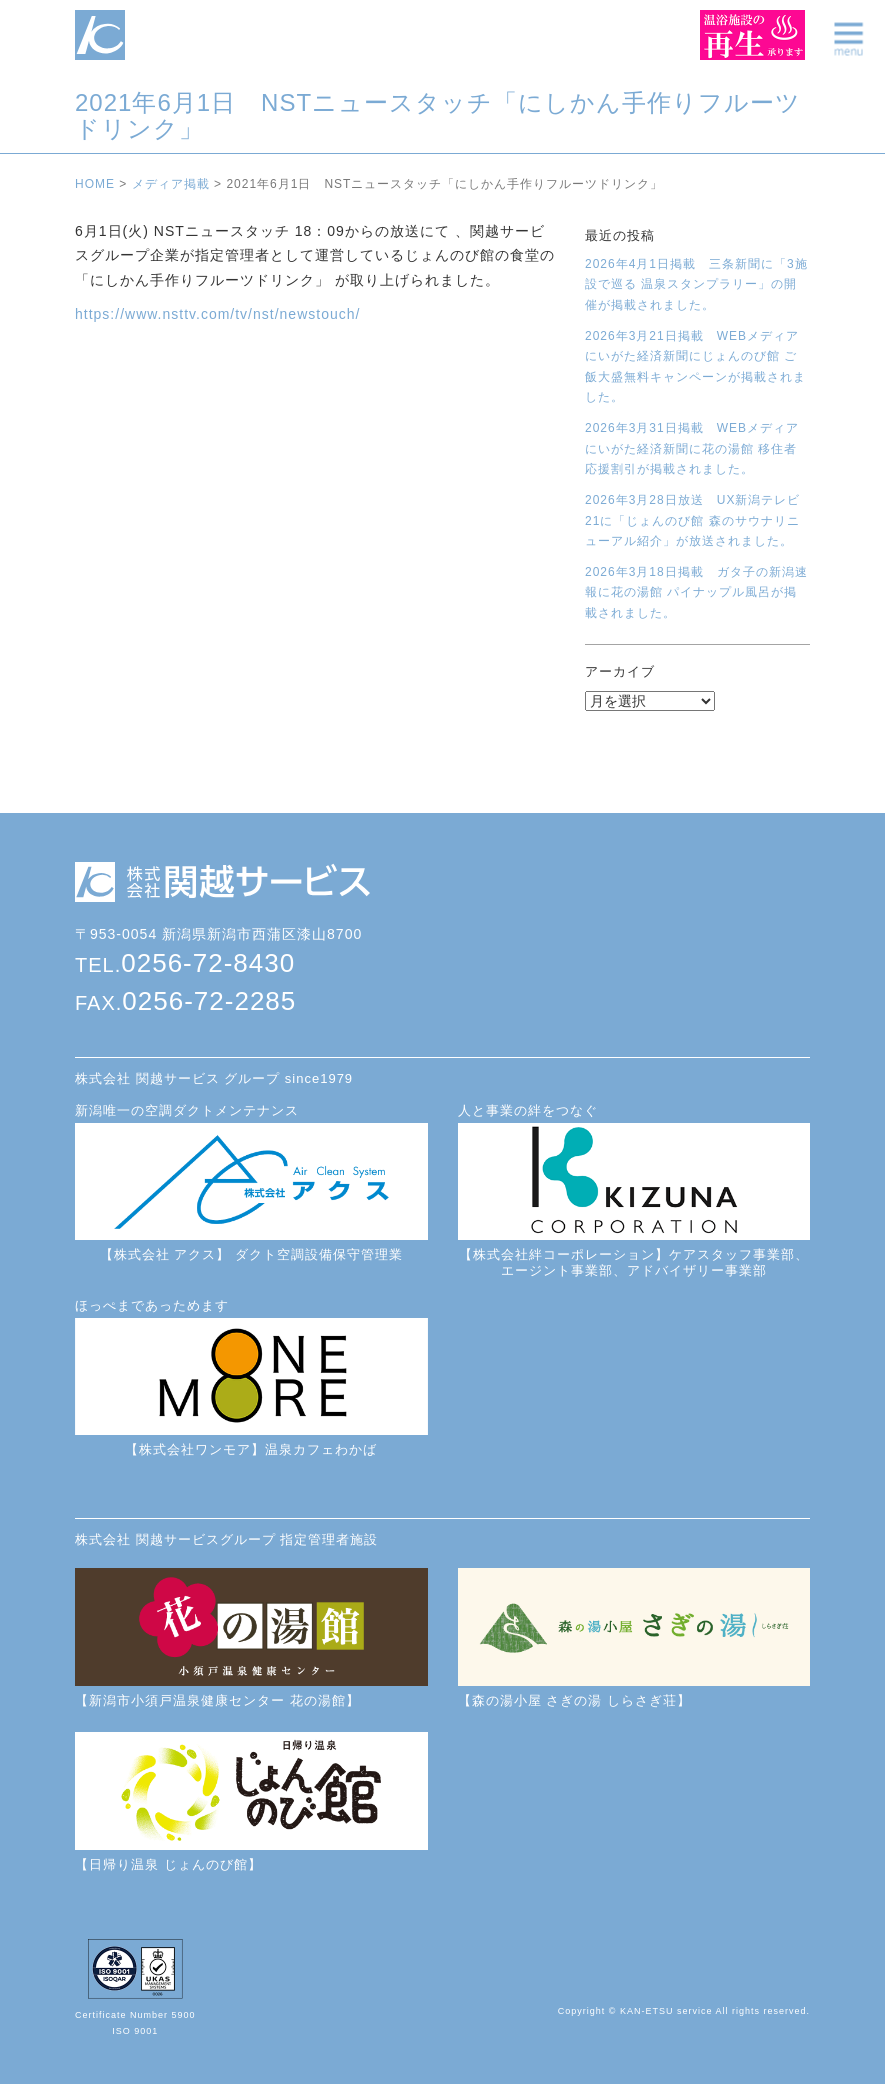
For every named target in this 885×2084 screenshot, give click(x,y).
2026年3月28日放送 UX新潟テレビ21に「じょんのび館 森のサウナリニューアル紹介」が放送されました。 (692, 520)
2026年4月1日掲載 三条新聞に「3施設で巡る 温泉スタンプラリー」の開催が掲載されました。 (696, 284)
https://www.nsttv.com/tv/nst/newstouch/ (217, 314)
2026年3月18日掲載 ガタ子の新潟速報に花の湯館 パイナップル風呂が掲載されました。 (696, 592)
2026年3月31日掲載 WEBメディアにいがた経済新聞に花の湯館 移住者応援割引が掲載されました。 (692, 448)
